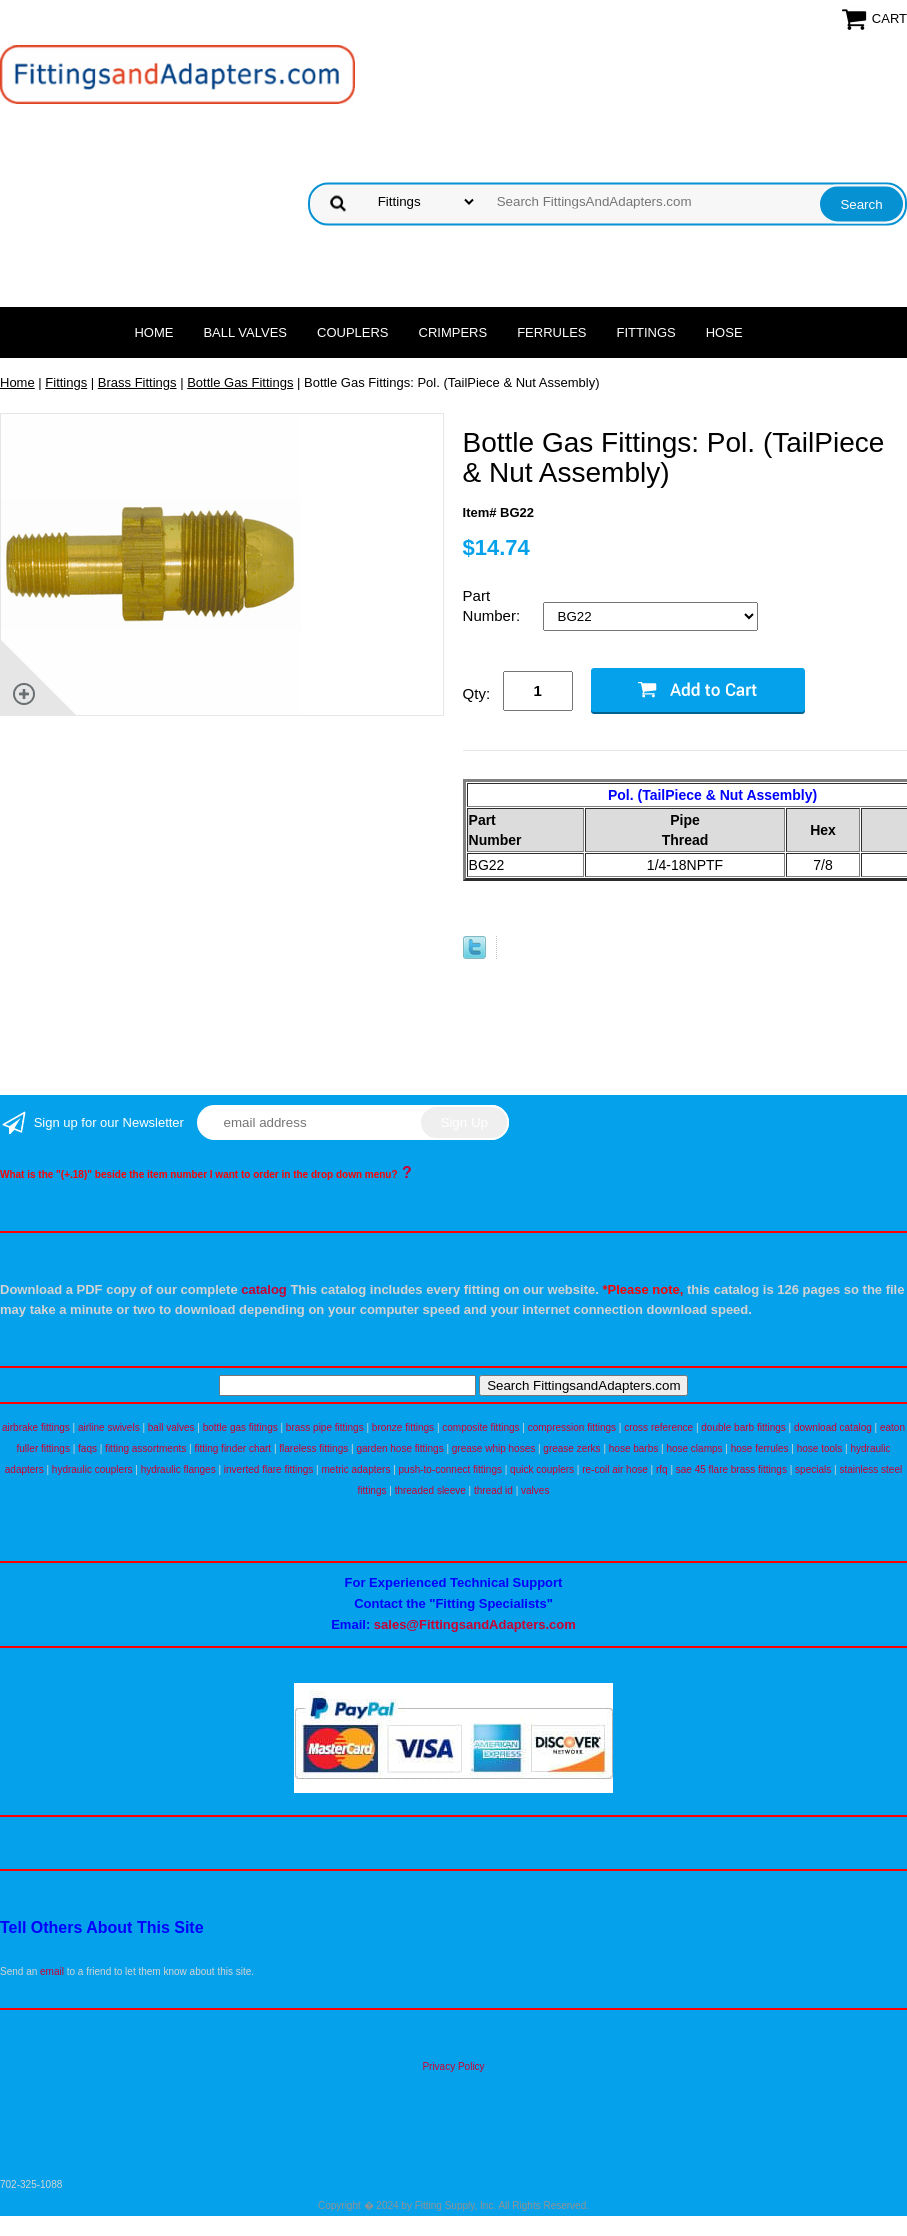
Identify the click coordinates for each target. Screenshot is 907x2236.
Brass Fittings (137, 382)
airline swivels (109, 1427)
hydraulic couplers (92, 1469)
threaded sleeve (430, 1490)
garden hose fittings (399, 1448)
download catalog (833, 1427)
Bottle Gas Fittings (240, 382)
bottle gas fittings (240, 1427)
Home (153, 332)
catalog (264, 1289)
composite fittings (480, 1427)
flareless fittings (313, 1448)
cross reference (658, 1427)
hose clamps (694, 1448)
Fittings (646, 332)
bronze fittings (403, 1427)
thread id (493, 1490)
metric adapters (355, 1469)
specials (813, 1469)
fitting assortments (145, 1448)
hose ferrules (760, 1448)
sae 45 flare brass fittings (731, 1469)
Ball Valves (245, 332)
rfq (662, 1469)
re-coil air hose (615, 1469)
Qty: (477, 693)
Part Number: (494, 605)
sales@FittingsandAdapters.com (475, 1624)
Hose (724, 332)
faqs (87, 1448)
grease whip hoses (493, 1448)
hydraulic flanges (178, 1469)
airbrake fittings (36, 1427)
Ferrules (551, 332)
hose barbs (633, 1448)
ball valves (171, 1427)
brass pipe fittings (325, 1427)
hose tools (820, 1448)
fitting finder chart (232, 1448)
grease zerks (571, 1448)
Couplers (353, 332)
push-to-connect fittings (450, 1469)
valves (535, 1490)
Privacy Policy (453, 2066)
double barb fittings (743, 1427)
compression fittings (572, 1427)
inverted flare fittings (269, 1469)
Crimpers (453, 332)
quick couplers (542, 1469)
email (52, 1971)
